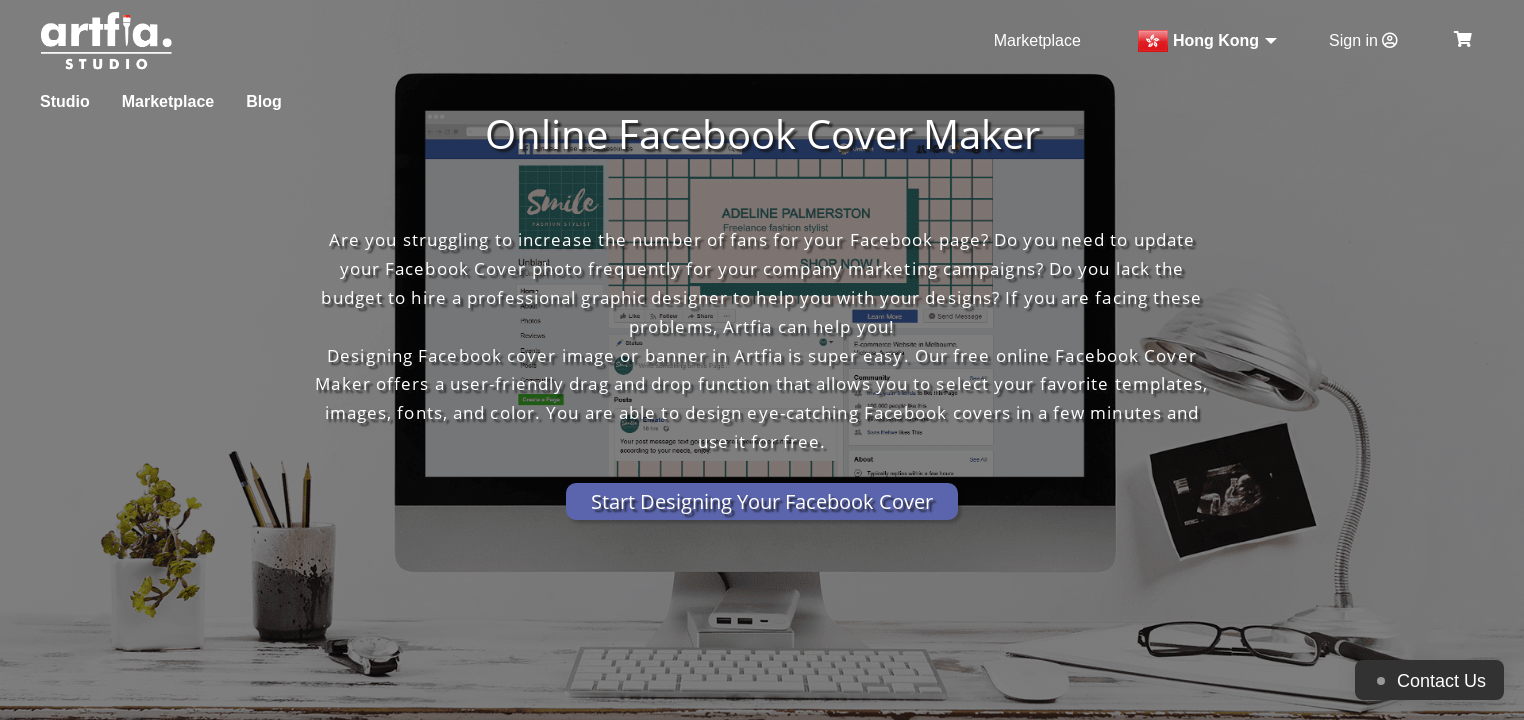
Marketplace (1039, 40)
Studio (63, 101)
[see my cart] (1463, 40)
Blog (266, 101)
